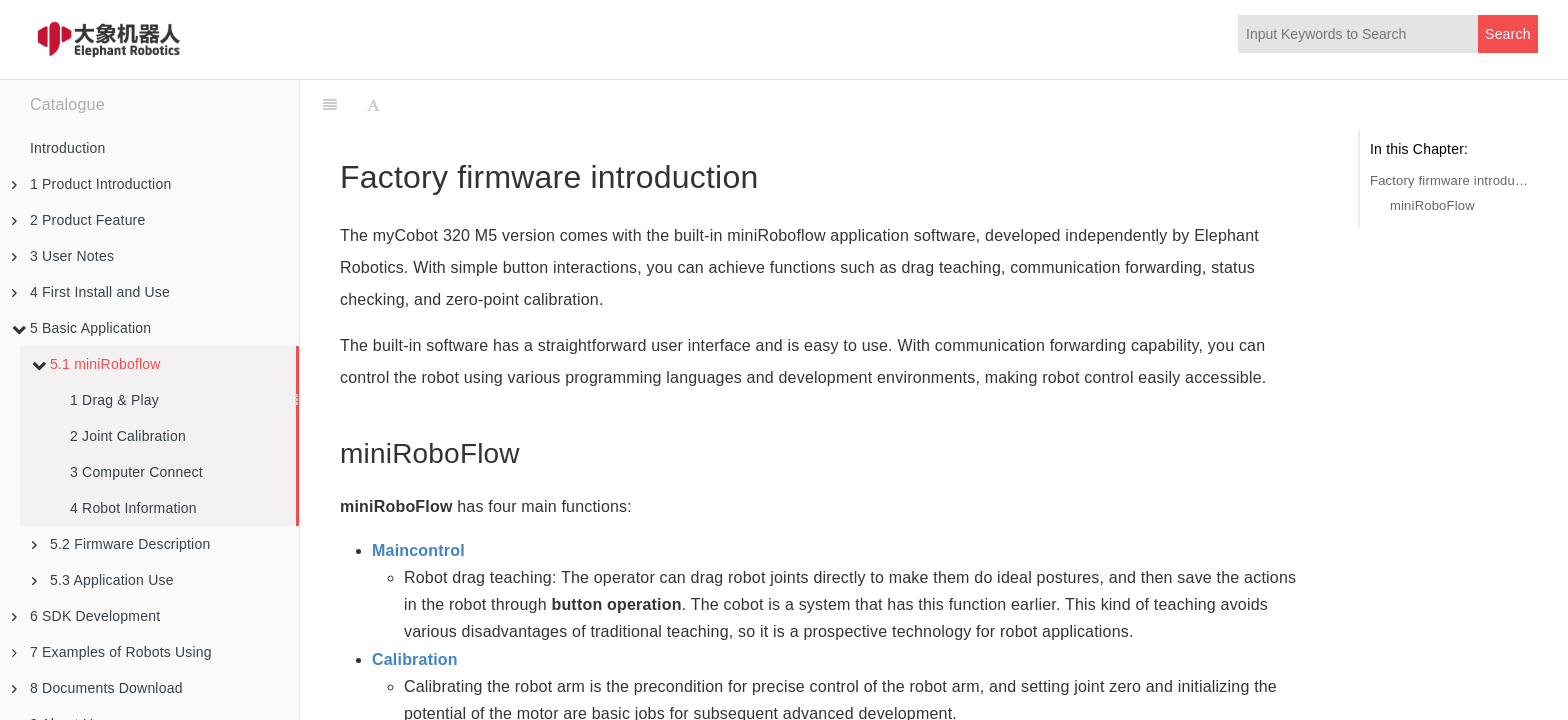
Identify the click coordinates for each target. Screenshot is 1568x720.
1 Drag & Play (114, 400)
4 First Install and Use (91, 292)
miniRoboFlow (1432, 205)
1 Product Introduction (91, 184)
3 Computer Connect (136, 472)
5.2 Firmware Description (121, 544)
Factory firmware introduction (1449, 180)
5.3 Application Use (103, 580)
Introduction (68, 148)
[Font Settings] (373, 105)
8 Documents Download (97, 688)
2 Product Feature (78, 220)
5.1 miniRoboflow (96, 364)
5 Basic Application (81, 328)
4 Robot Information (133, 508)
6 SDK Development (86, 616)
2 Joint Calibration (128, 436)
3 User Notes (63, 256)
